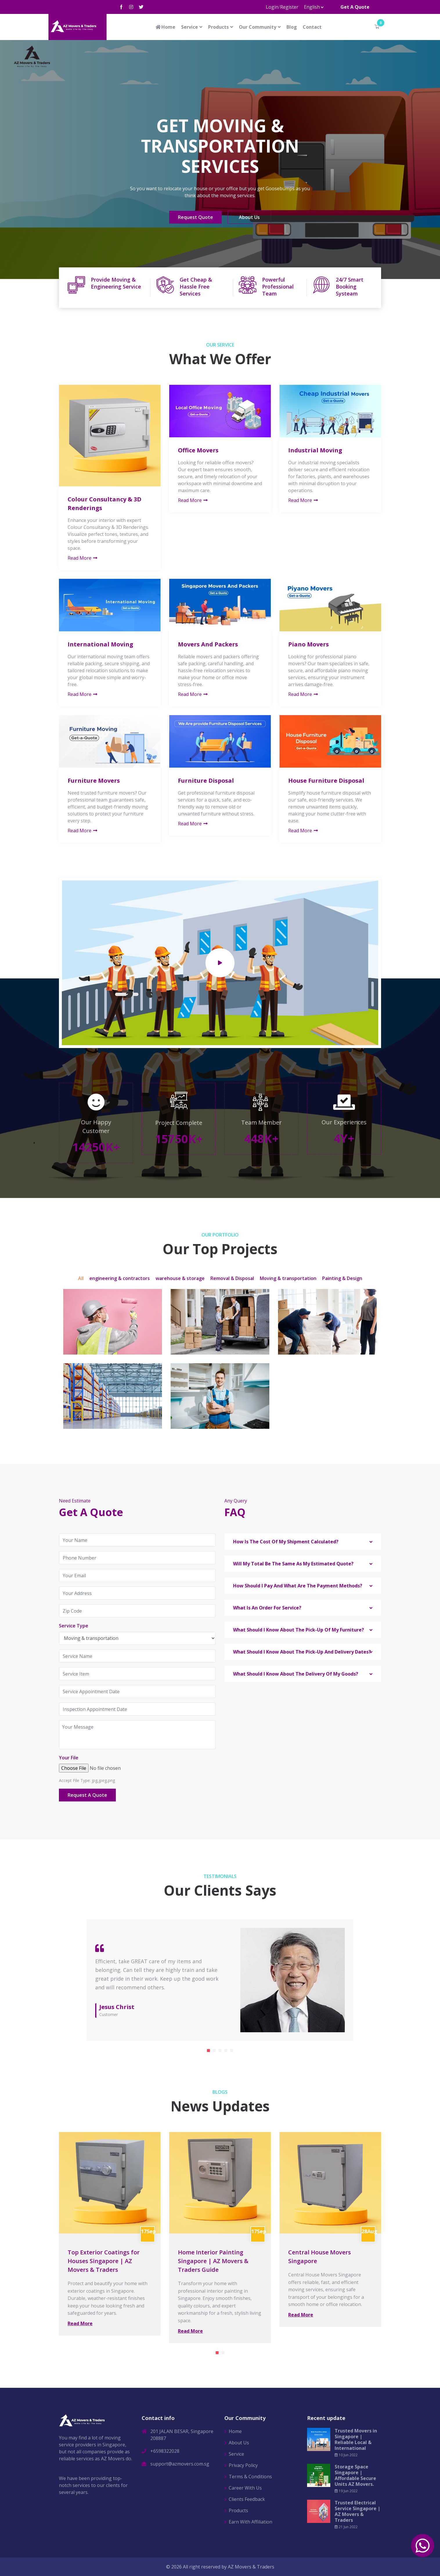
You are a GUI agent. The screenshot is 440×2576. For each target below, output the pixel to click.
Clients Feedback (247, 2499)
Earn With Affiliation (250, 2522)
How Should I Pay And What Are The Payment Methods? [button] (297, 1585)
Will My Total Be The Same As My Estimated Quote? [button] (293, 1563)
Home (165, 27)
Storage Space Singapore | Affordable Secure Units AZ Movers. (355, 2475)
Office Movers (198, 450)
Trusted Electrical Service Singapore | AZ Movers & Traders (357, 2511)
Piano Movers (308, 644)
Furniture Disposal (206, 780)
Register (289, 7)
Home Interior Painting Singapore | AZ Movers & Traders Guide (213, 2261)
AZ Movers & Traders (251, 2567)
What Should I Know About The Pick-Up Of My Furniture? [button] (298, 1630)
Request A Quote (87, 1795)
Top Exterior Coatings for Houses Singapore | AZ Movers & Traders (104, 2261)
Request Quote (195, 218)
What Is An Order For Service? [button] (267, 1608)
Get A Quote (354, 7)
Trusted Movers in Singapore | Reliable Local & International (356, 2439)
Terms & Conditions (250, 2476)
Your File (68, 1757)
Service (189, 27)
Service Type (73, 1626)
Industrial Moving (315, 450)
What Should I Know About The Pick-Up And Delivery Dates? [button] (302, 1652)
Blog (291, 27)
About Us (249, 218)
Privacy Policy (243, 2465)
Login (272, 7)
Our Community (257, 27)
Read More (83, 558)
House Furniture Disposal (326, 780)
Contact (312, 27)
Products (218, 27)
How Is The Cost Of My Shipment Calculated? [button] (285, 1541)
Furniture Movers (94, 780)
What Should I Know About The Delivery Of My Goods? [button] (295, 1674)
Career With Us (245, 2488)
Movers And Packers (208, 644)
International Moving (100, 644)
